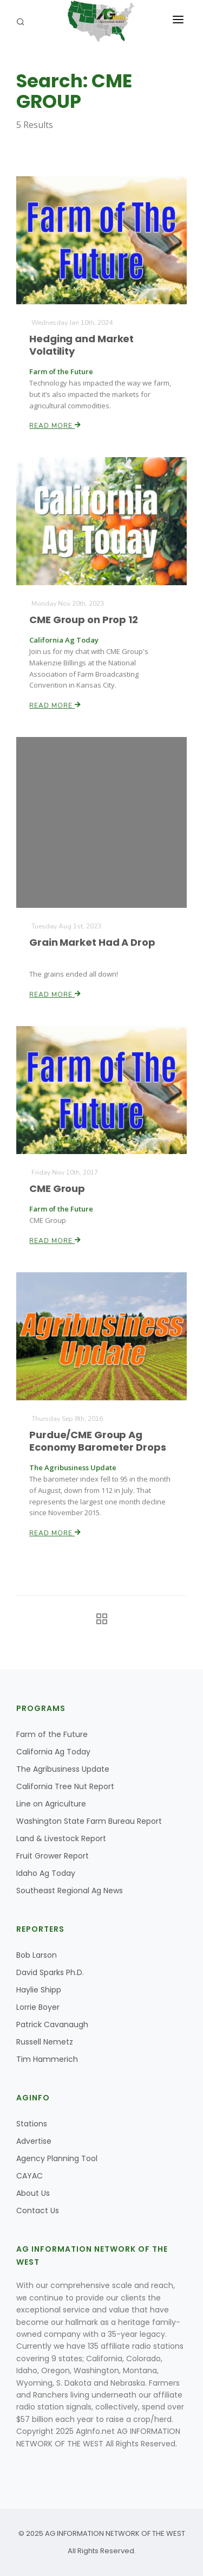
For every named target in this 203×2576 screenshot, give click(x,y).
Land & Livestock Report (61, 1838)
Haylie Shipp (38, 1989)
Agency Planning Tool (56, 2158)
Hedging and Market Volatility (82, 345)
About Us (33, 2193)
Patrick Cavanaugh (52, 2024)
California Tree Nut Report (65, 1786)
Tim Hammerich (47, 2059)
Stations (31, 2123)
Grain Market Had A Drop (92, 942)
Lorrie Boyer (38, 2007)
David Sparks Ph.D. (50, 1972)
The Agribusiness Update (62, 1769)
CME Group (58, 1188)
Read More (56, 425)
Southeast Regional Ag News (69, 1890)
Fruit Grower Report (52, 1855)
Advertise (33, 2141)
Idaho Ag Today (45, 1873)
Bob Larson (36, 1955)
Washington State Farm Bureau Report (89, 1821)
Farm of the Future (52, 1734)
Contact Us (37, 2210)
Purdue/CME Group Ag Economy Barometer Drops (97, 1441)
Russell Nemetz (44, 2041)
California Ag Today (53, 1751)
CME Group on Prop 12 (84, 619)
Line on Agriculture (51, 1803)
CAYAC (29, 2175)
